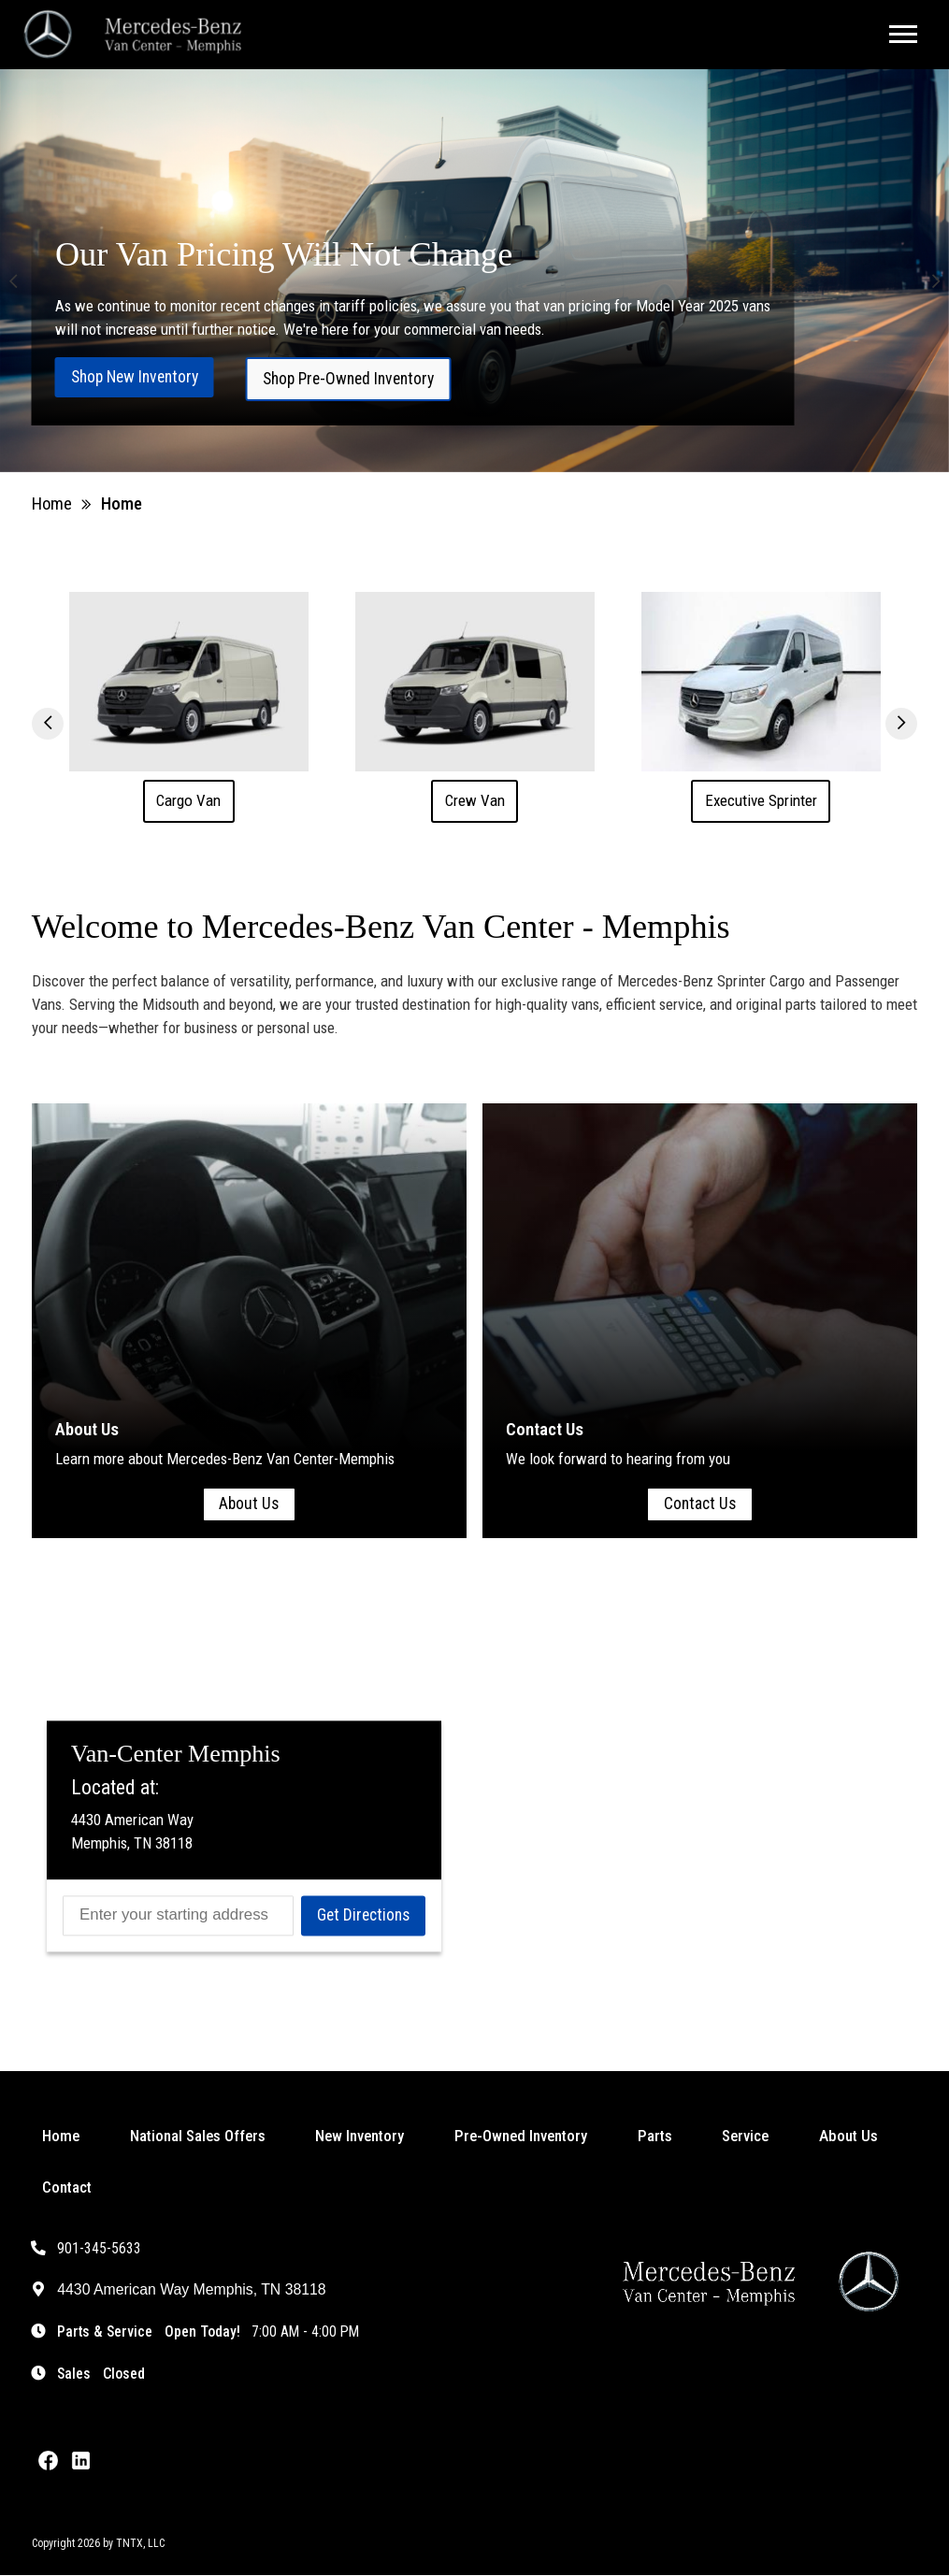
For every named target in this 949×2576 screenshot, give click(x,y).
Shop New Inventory (134, 376)
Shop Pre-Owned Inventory (348, 378)
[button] (13, 282)
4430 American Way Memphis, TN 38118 (179, 2291)
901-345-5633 (87, 2249)
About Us (249, 1503)
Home (52, 504)
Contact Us (700, 1503)
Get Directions (363, 1916)
